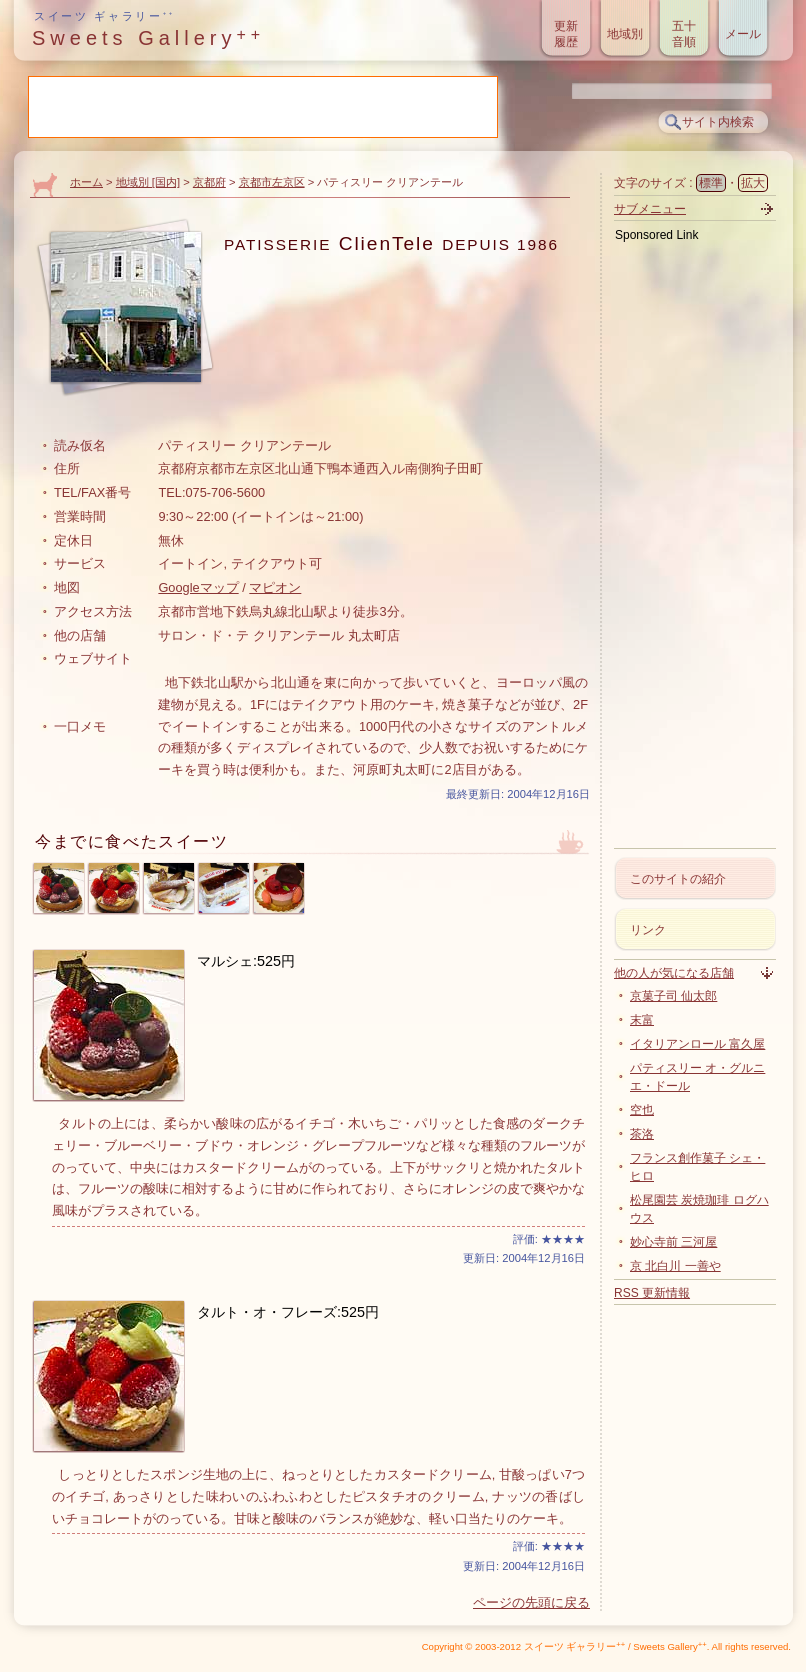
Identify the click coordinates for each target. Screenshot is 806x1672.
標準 (711, 183)
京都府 (209, 182)
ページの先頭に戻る (531, 1602)
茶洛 (642, 1134)
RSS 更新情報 (652, 1293)
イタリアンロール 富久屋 (697, 1044)
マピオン (275, 587)
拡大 (753, 183)
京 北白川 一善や (675, 1266)
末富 (642, 1020)
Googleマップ (198, 587)
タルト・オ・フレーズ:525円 (288, 1312)
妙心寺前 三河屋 (673, 1242)
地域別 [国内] (148, 182)
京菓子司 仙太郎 (673, 996)
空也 (642, 1110)
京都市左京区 (272, 182)
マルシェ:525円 (246, 961)
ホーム (86, 182)
